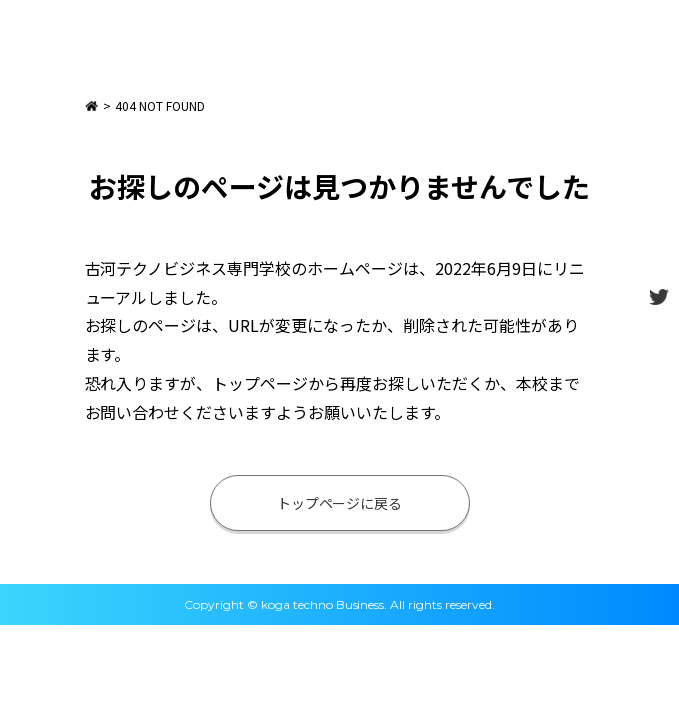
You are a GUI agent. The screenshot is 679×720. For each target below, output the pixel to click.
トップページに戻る (340, 503)
